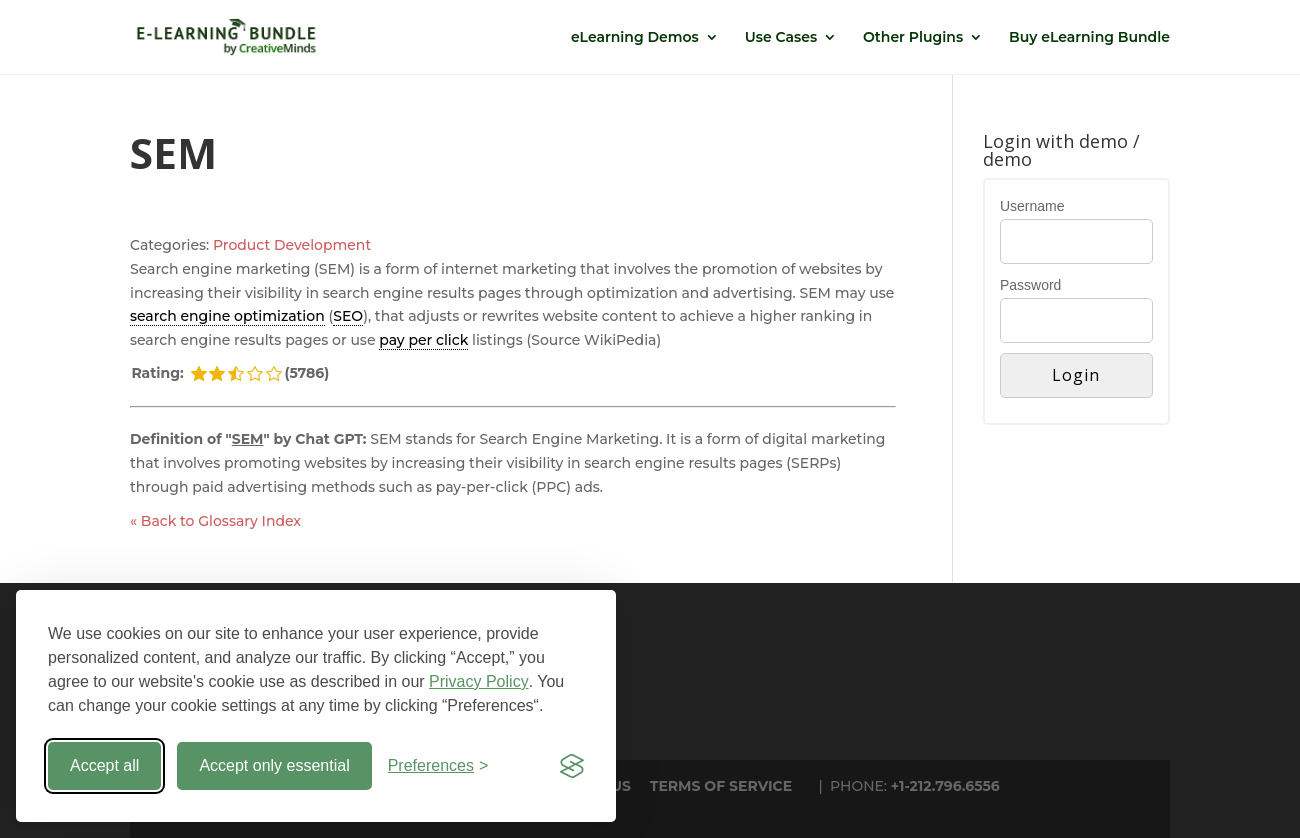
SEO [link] (348, 316)
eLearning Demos (635, 38)
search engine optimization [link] (227, 316)
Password (1030, 285)
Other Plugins (913, 38)
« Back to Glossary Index (215, 521)
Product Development (292, 245)
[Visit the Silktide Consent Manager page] (572, 766)
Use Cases (781, 38)
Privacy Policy (479, 681)
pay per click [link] (423, 340)
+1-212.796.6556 (945, 786)
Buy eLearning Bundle (1089, 38)
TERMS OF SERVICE (721, 786)
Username (1032, 206)
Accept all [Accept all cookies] (104, 765)
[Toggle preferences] (438, 766)
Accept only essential (274, 765)
